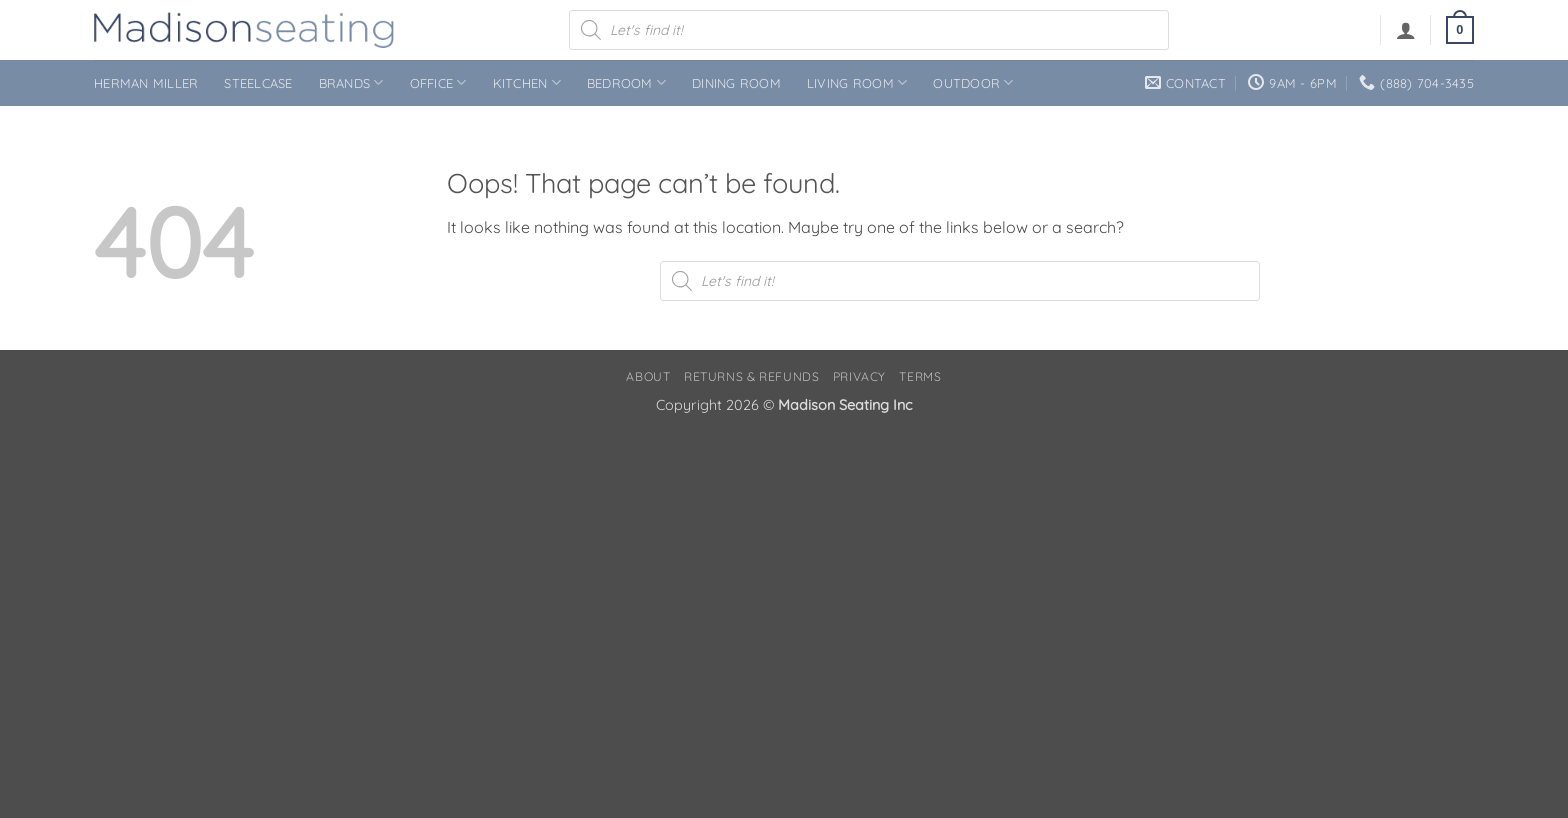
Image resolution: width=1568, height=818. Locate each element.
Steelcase (258, 83)
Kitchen (527, 82)
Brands (351, 82)
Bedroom (626, 82)
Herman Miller (146, 83)
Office (438, 82)
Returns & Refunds (751, 376)
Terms (920, 376)
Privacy (859, 376)
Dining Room (736, 83)
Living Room (857, 82)
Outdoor (973, 82)
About (648, 376)
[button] (1406, 30)
